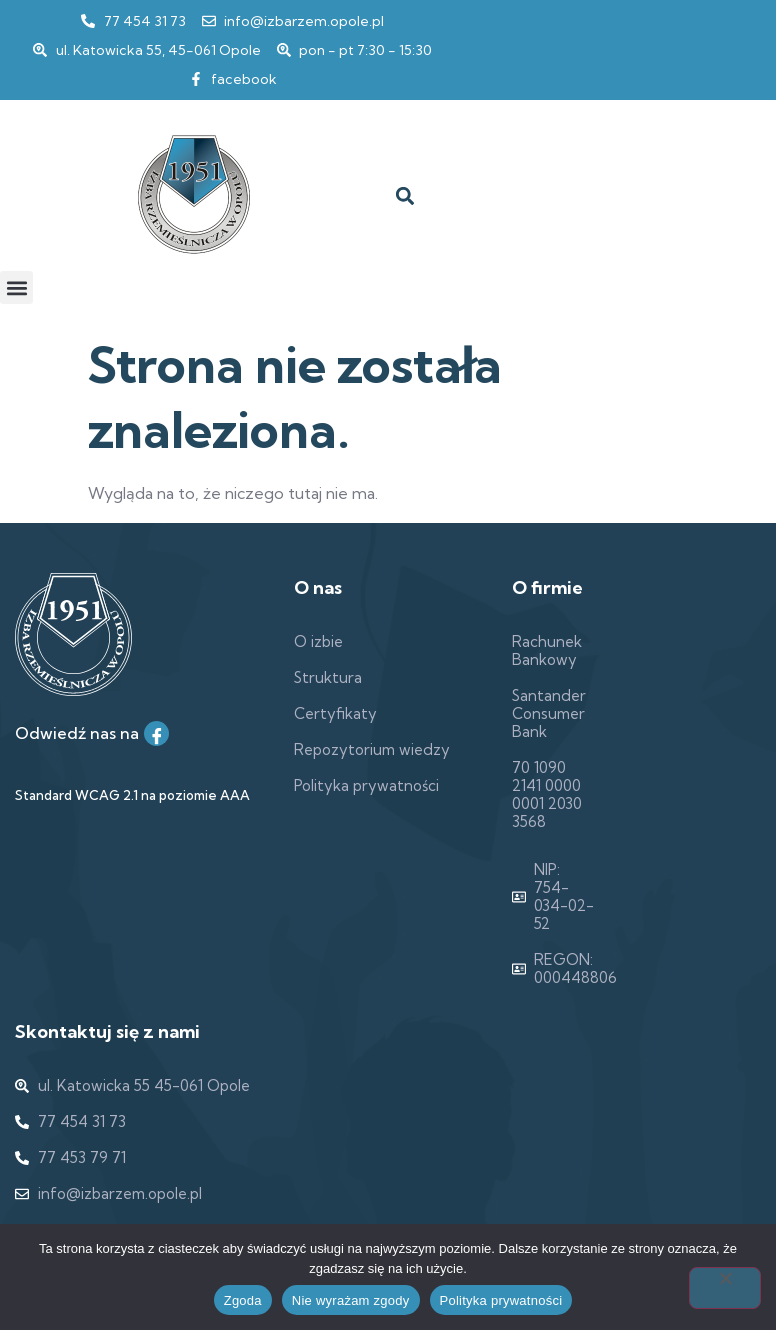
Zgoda (243, 1300)
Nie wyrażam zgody (351, 1300)
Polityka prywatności (501, 1300)
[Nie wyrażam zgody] (725, 1288)
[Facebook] (156, 733)
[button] (404, 196)
